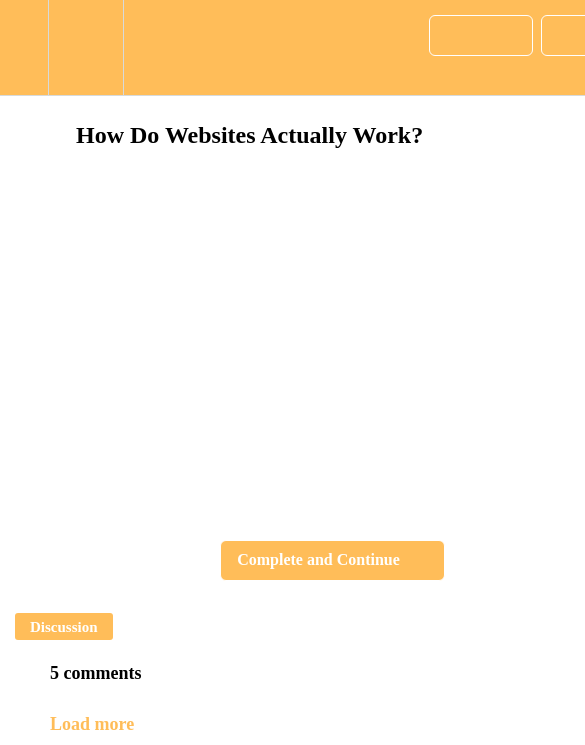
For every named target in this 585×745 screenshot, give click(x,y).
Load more (92, 724)
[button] (24, 47)
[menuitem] (85, 47)
